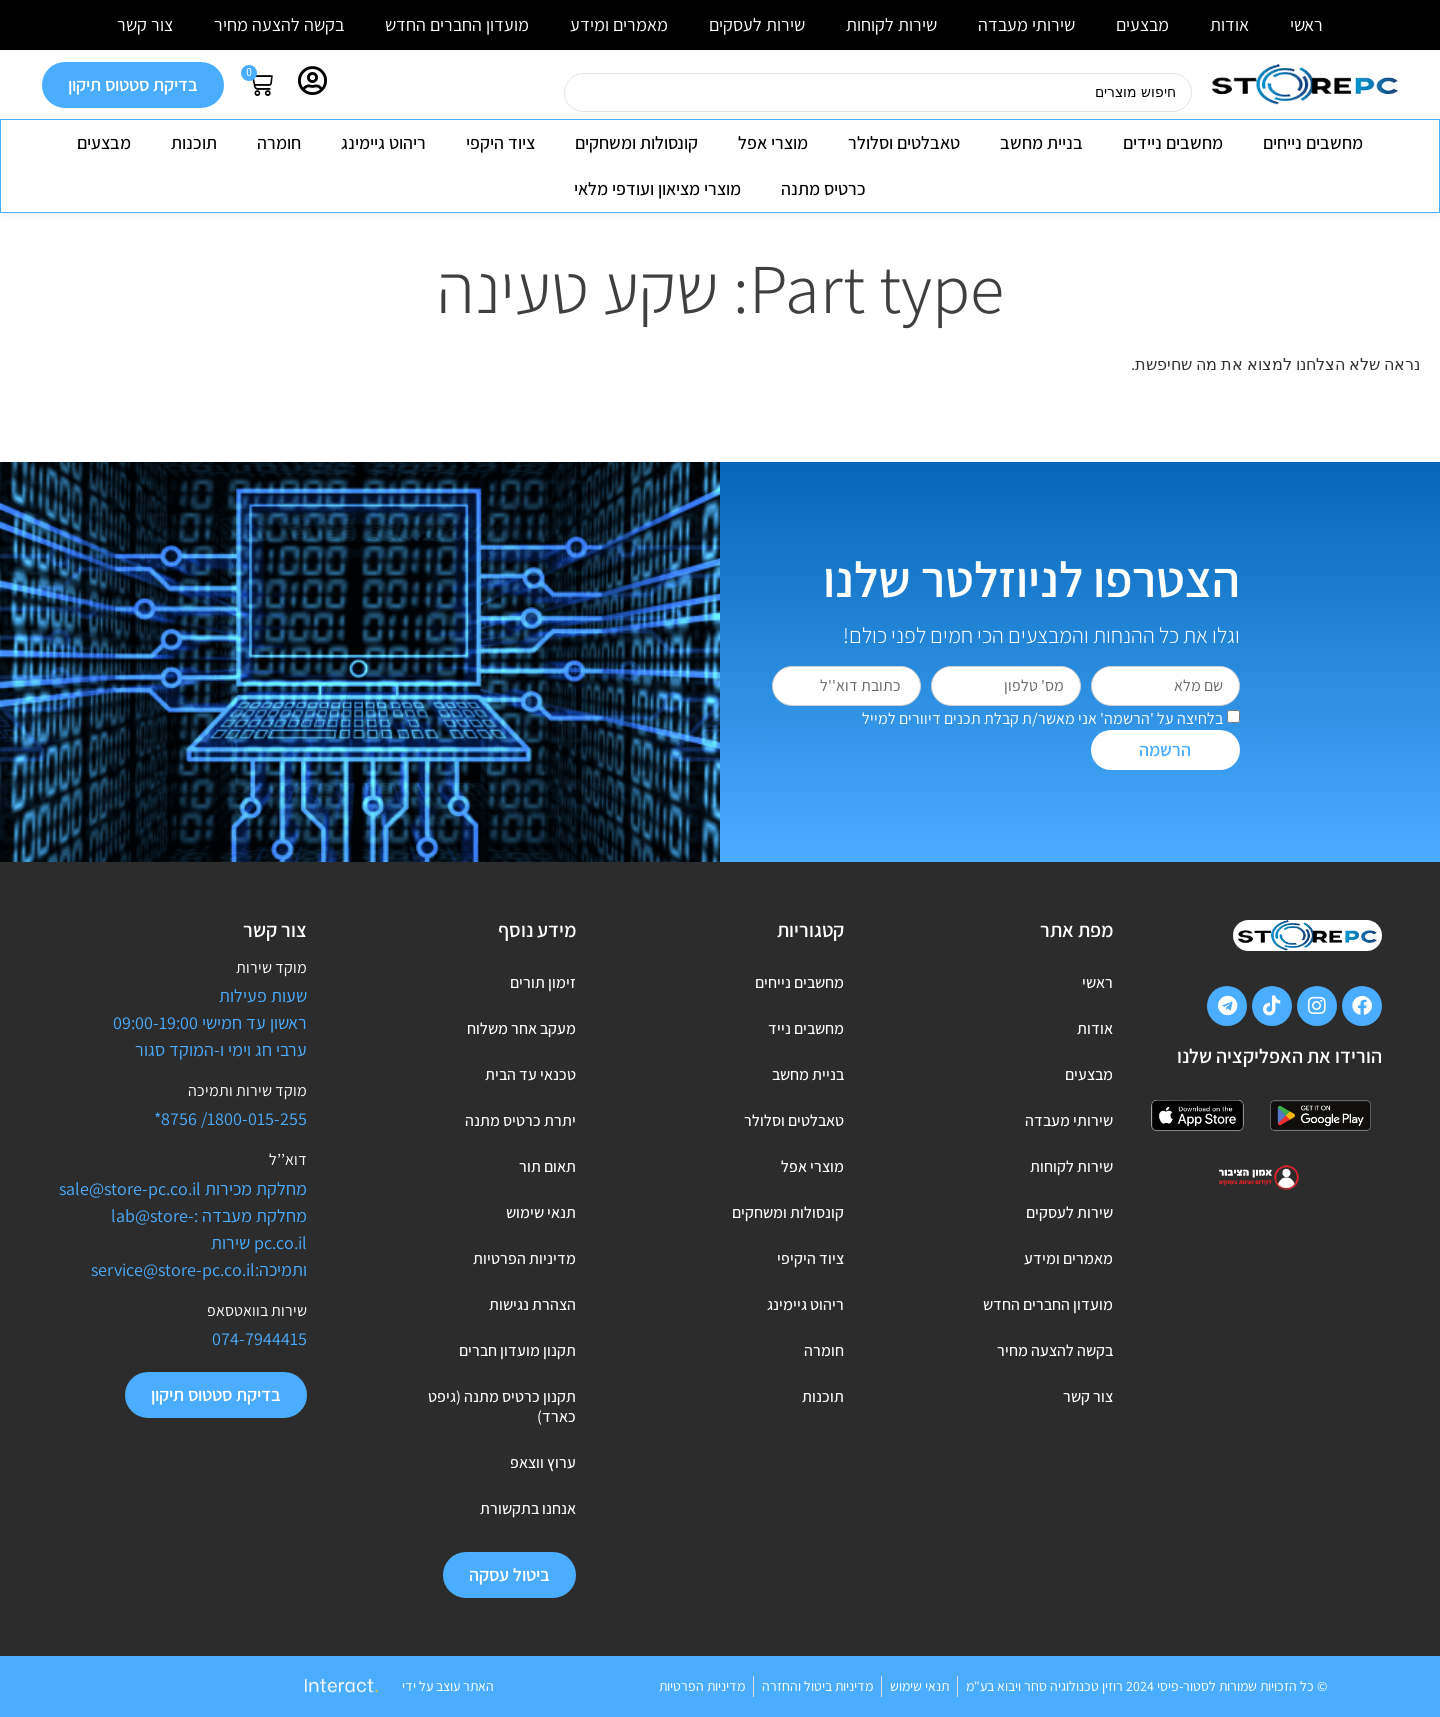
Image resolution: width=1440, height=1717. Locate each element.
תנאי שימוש (541, 1212)
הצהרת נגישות (532, 1304)
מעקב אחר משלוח (521, 1028)
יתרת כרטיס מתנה (520, 1120)
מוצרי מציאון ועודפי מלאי (657, 188)
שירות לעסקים (757, 24)
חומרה (279, 142)
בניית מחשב (1041, 142)
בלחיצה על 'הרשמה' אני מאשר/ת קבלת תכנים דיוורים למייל (1042, 718)
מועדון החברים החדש (457, 24)
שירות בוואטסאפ (257, 1310)
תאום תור (547, 1166)
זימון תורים (543, 982)
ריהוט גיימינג (383, 142)
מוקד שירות (271, 967)
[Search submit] (539, 93)
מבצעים (1142, 24)
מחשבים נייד (806, 1028)
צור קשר (145, 24)
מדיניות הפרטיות (524, 1258)
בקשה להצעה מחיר (279, 24)
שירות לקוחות (891, 24)
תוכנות (194, 142)
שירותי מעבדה (1026, 24)
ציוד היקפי (500, 142)
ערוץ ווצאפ (543, 1462)
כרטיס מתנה (823, 188)
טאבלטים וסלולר (904, 142)
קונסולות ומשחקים (636, 142)
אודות (1229, 24)
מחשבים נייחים (1313, 142)
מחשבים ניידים (1173, 142)
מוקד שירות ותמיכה (247, 1090)
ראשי (1306, 24)
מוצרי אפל (773, 142)
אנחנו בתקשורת (528, 1508)
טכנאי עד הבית (530, 1074)
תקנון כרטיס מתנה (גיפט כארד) (502, 1406)
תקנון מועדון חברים (517, 1350)
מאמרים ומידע (619, 24)
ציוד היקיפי (810, 1258)
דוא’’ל (288, 1159)
